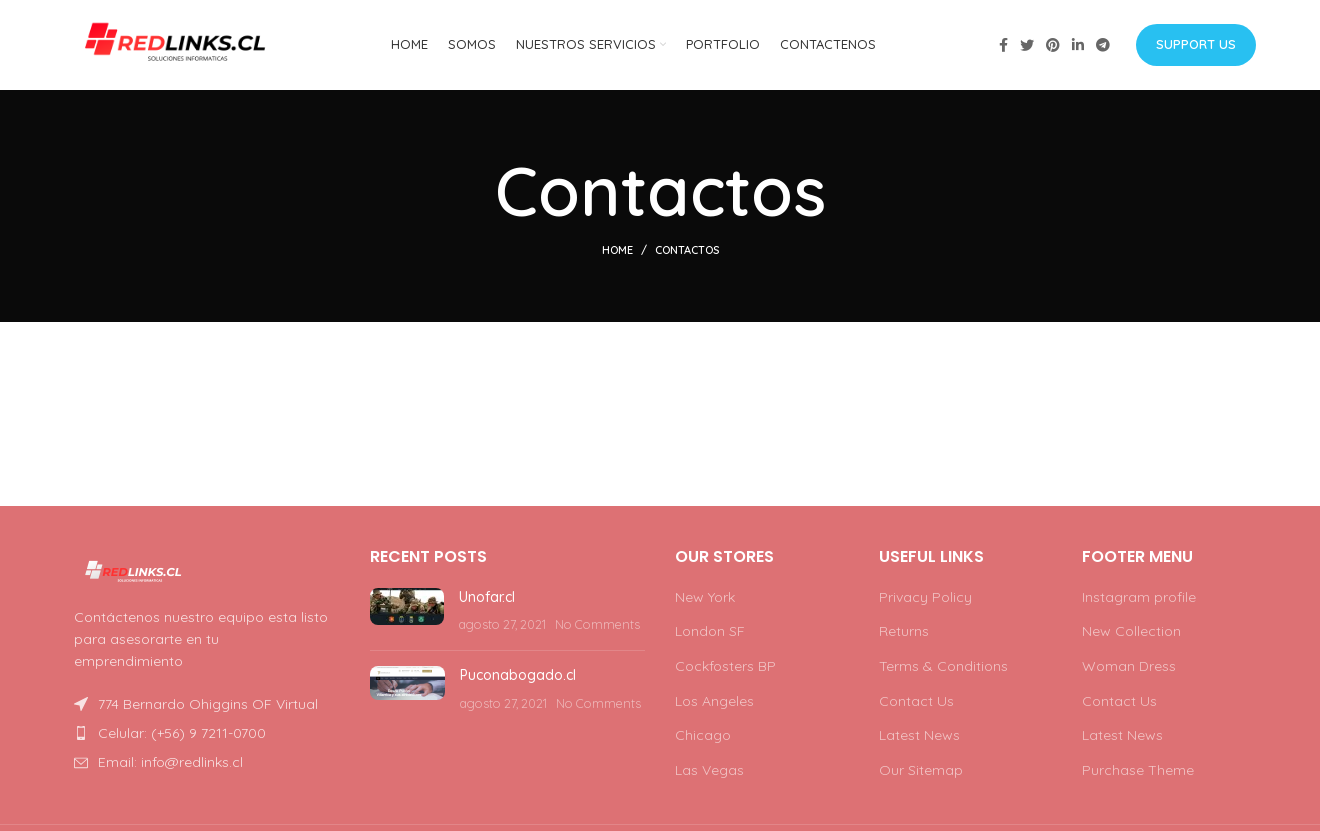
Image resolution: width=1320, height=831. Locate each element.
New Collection (1131, 631)
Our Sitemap (921, 770)
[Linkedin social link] (1078, 45)
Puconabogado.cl (518, 675)
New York (705, 597)
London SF (710, 631)
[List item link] (202, 733)
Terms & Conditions (943, 666)
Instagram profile (1139, 597)
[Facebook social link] (1003, 45)
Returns (904, 631)
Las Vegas (709, 770)
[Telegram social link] (1103, 45)
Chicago (703, 735)
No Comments (597, 624)
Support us (1196, 44)
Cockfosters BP (725, 666)
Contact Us (916, 701)
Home (617, 250)
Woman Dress (1129, 666)
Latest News (919, 735)
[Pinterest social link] (1053, 45)
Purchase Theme (1138, 770)
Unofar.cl (487, 597)
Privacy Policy (925, 597)
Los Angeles (714, 701)
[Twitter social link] (1027, 45)
